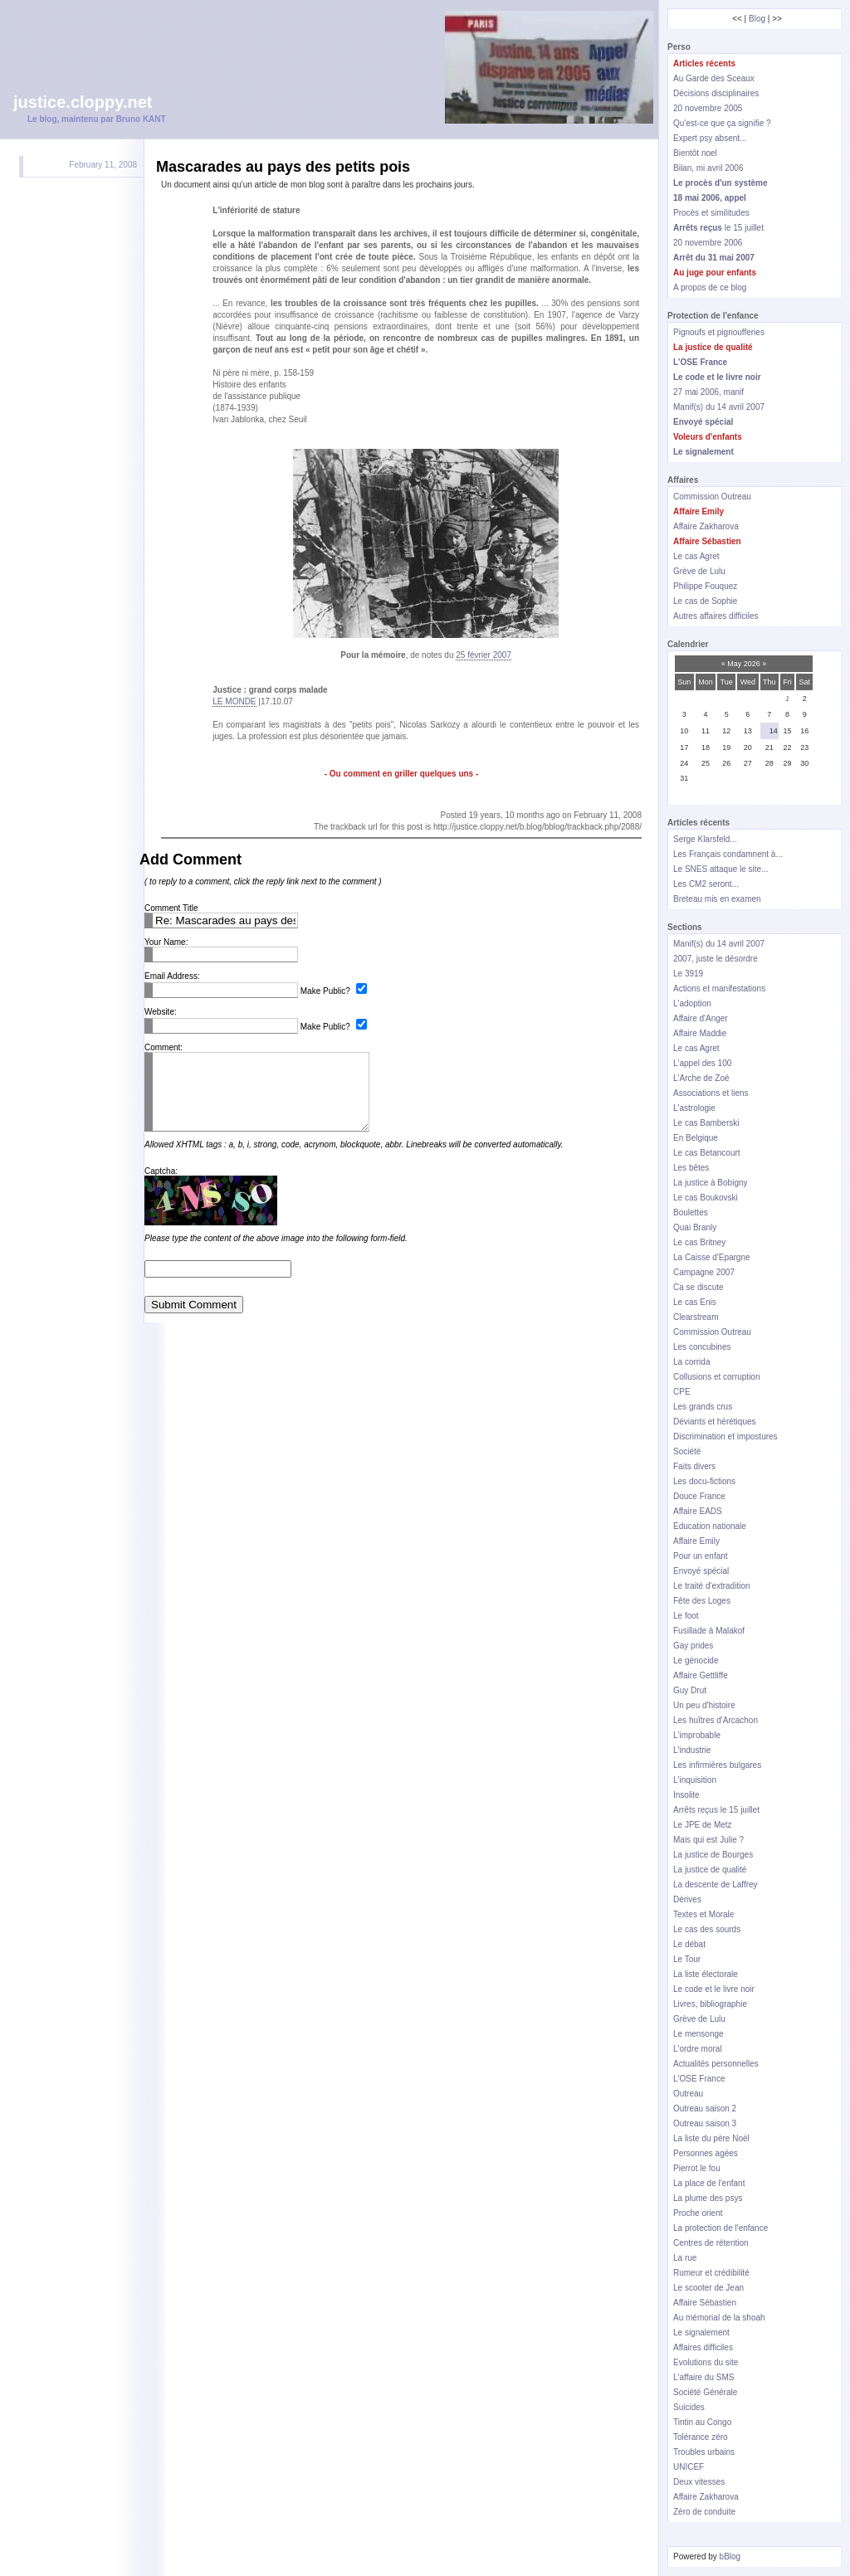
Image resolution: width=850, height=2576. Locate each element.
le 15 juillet (718, 227)
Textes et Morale (703, 1914)
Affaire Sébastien (704, 2302)
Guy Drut (689, 1690)
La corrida (691, 1361)
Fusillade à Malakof (709, 1630)
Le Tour (687, 1959)
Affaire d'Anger (700, 1018)
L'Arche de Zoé (701, 1078)
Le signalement (701, 2332)
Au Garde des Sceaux (714, 78)
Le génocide (696, 1660)
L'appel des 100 (702, 1063)
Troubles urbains (704, 2452)
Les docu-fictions (704, 1481)
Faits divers (694, 1466)
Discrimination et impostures (725, 1436)
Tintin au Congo (702, 2422)
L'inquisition (694, 1780)
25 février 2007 (483, 655)
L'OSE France (699, 2078)
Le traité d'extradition (711, 1585)
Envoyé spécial (701, 1570)
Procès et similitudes (711, 212)
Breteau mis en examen (717, 898)
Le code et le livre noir (714, 1989)
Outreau (688, 2093)
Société (687, 1451)
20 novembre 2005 (707, 108)
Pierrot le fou (697, 2168)
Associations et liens (711, 1093)
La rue (684, 2257)
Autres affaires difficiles (715, 616)
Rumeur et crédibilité (711, 2272)
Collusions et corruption (716, 1376)
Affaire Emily (696, 1541)
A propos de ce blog (709, 287)
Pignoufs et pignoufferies (719, 332)
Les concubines (702, 1346)
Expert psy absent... (709, 138)
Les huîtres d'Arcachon (715, 1720)
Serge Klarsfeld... (705, 839)
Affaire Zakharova (706, 526)
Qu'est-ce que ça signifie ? (722, 123)
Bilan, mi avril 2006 (708, 168)
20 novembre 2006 (707, 242)
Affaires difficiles (703, 2347)
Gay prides (693, 1645)
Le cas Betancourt (706, 1152)
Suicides (689, 2407)
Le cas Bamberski (706, 1122)
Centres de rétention (711, 2242)
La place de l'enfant (709, 2183)
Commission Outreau (712, 496)
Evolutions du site (705, 2362)
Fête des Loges (701, 1600)
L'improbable (697, 1735)
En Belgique (695, 1137)
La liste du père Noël (711, 2138)
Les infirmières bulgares (717, 1765)
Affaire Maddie (699, 1033)
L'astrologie (694, 1108)
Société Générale (705, 2392)
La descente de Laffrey (715, 1884)
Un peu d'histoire (704, 1705)
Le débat (689, 1944)
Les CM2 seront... (706, 884)
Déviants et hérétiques (714, 1421)
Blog (757, 18)
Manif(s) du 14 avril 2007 (719, 406)
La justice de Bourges (713, 1854)
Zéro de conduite (704, 2511)
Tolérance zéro (700, 2437)
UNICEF (688, 2466)
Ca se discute (698, 1287)
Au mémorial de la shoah (719, 2317)
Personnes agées (705, 2153)
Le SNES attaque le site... (721, 869)
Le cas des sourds (706, 1929)
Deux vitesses (699, 2481)
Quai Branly (694, 1227)
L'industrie (692, 1750)
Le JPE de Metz (702, 1824)
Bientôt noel (695, 153)
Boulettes (690, 1212)
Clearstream (695, 1317)
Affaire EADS (697, 1511)
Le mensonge (698, 2033)
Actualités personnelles (716, 2063)
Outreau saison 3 (704, 2123)
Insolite (686, 1794)
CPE (682, 1391)
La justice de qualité (709, 1869)
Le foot (686, 1615)
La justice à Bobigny (710, 1182)
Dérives (687, 1899)
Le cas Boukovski (705, 1197)
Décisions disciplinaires (716, 93)
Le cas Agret (696, 556)
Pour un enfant (700, 1556)
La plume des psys (707, 2198)
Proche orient (697, 2213)
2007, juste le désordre (715, 958)
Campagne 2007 (704, 1272)
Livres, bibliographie (710, 2004)
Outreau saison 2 (704, 2108)
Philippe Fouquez (705, 586)
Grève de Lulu (699, 571)
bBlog (730, 2556)
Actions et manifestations (719, 988)
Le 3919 (688, 973)
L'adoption (692, 1003)
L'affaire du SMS (703, 2377)
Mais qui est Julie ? (708, 1839)
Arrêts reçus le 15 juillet (716, 1809)
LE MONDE (234, 701)
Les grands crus (702, 1406)
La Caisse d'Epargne (711, 1257)
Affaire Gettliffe (700, 1675)
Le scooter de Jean (708, 2287)
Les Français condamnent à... (728, 854)
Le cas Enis (694, 1302)
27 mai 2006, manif (708, 392)
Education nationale (709, 1526)
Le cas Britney (699, 1242)
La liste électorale (705, 1974)
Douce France (699, 1496)
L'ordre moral (697, 2048)
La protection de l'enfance (720, 2228)
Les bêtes (691, 1167)
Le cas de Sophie (705, 601)
